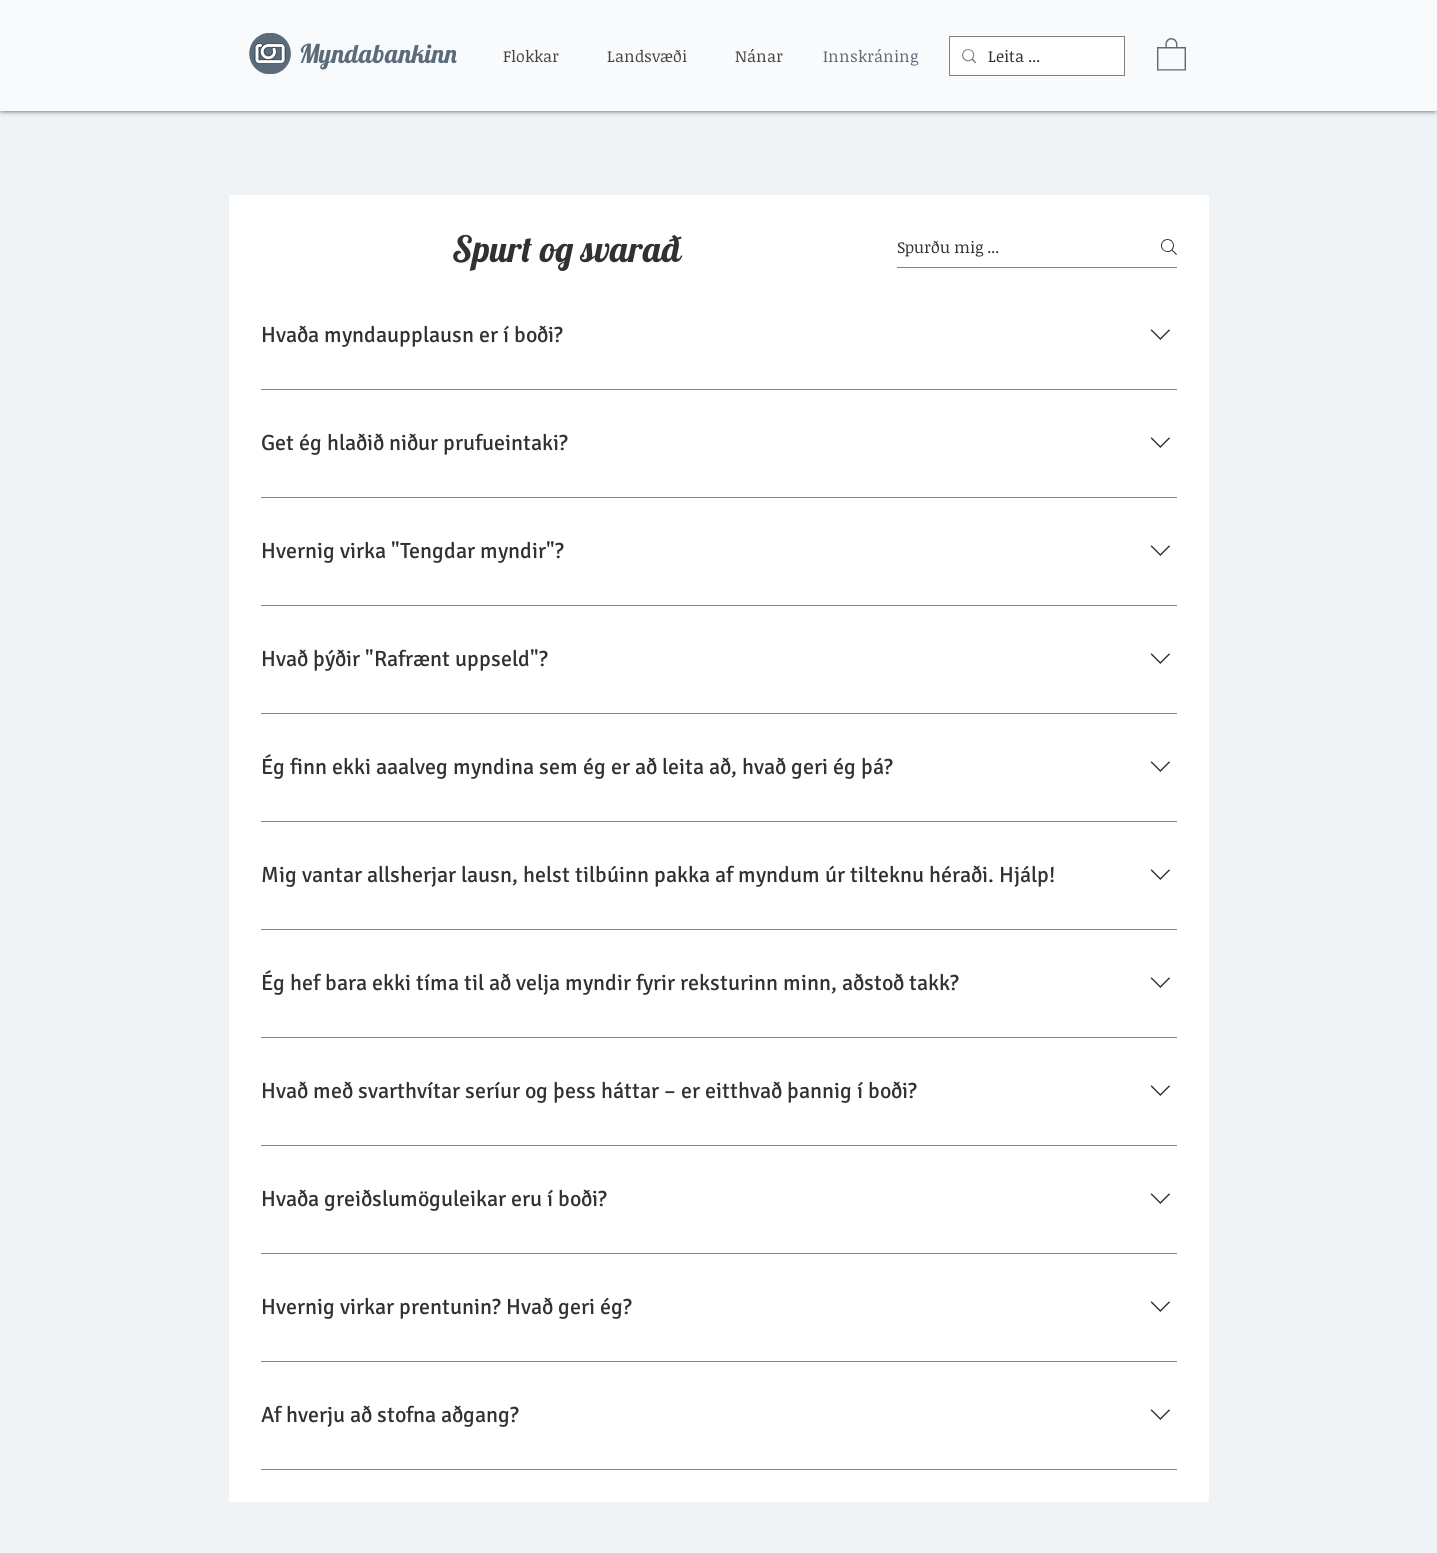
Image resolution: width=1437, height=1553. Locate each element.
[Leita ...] (1035, 56)
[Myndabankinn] (387, 54)
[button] (531, 56)
